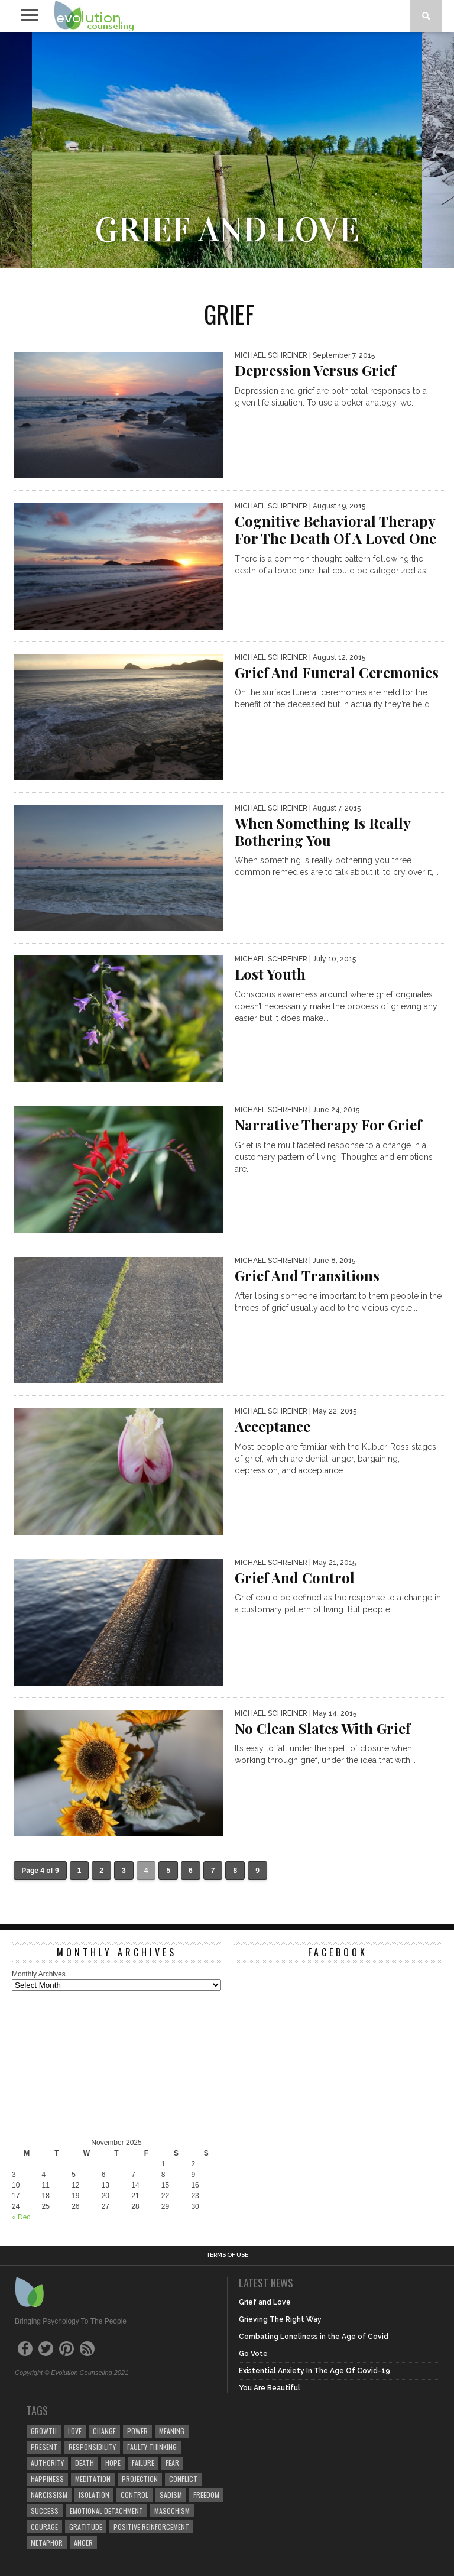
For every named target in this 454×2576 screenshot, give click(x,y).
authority (47, 2463)
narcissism (49, 2495)
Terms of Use (227, 2255)
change (104, 2431)
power (137, 2431)
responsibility (92, 2447)
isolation (94, 2495)
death (84, 2463)
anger (83, 2543)
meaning (171, 2431)
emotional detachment (106, 2511)
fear (172, 2463)
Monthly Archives (39, 1974)
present (44, 2447)
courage (44, 2527)
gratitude (85, 2527)
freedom (206, 2495)
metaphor (47, 2543)
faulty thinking (152, 2447)
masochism (172, 2511)
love (75, 2431)
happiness (47, 2479)
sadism (171, 2495)
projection (140, 2479)
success (45, 2511)
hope (113, 2463)
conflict (183, 2479)
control (134, 2495)
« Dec (21, 2217)
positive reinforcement (151, 2527)
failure (143, 2463)
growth (44, 2431)
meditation (93, 2479)
